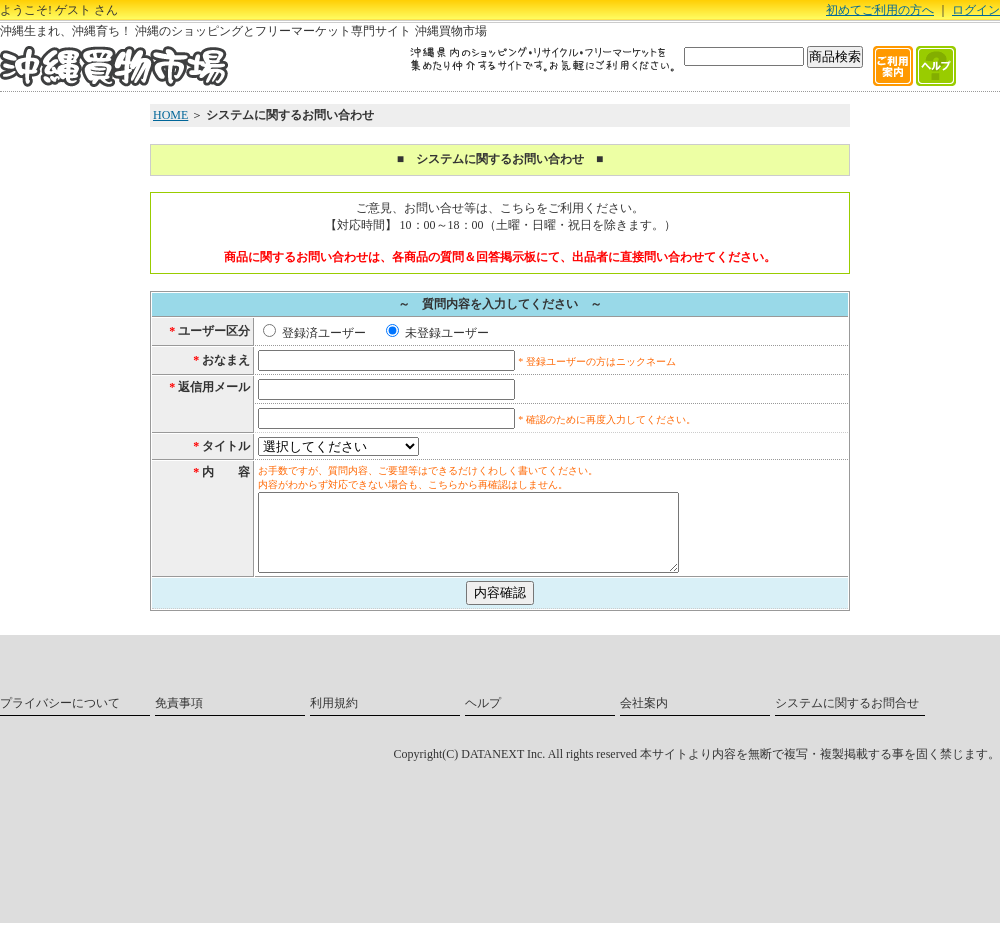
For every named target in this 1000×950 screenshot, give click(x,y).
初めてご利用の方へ (880, 10)
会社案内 (644, 718)
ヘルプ (483, 718)
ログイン (976, 10)
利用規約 (334, 718)
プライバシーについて (60, 718)
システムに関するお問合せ (847, 718)
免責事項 (179, 718)
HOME (170, 115)
